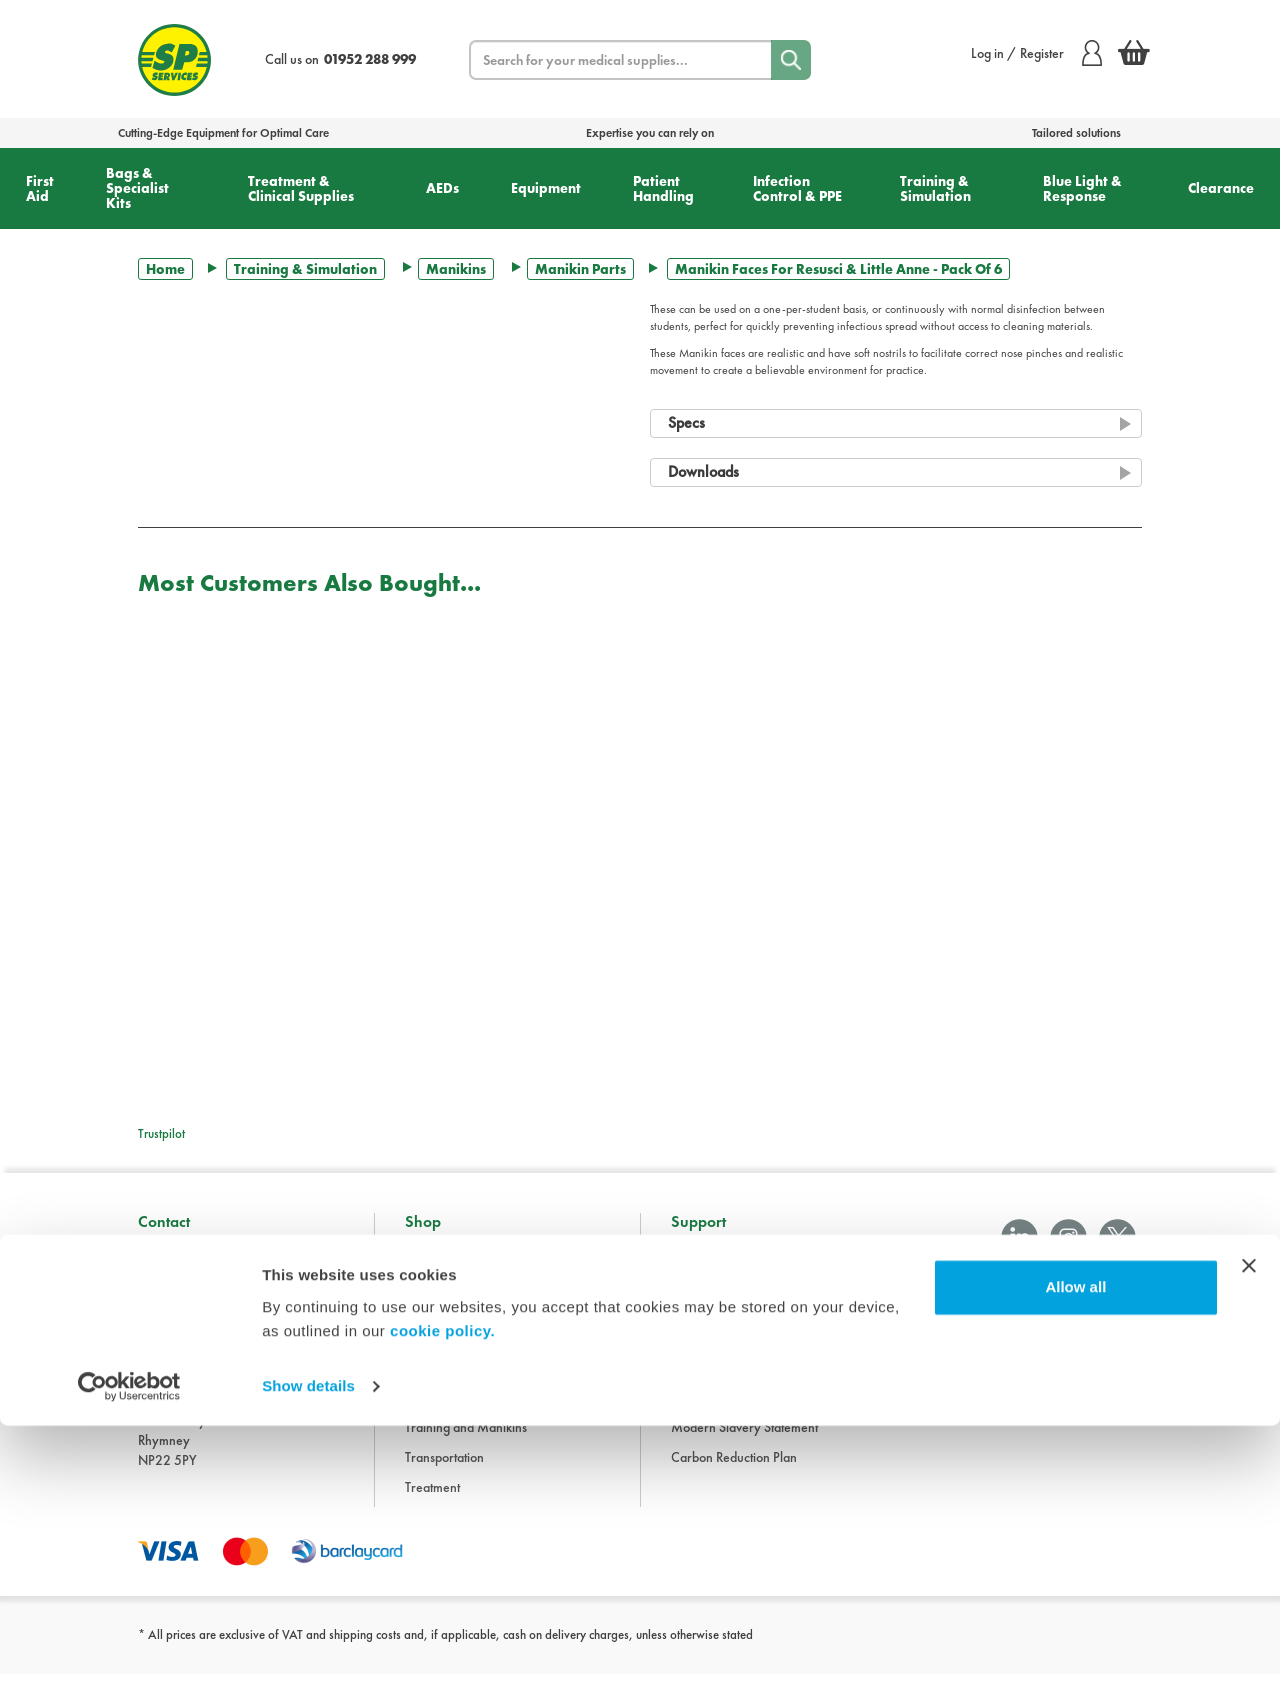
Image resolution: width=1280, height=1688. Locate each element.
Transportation (444, 1471)
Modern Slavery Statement (744, 1441)
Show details (308, 1648)
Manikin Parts (580, 269)
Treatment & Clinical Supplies (301, 188)
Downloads (702, 1291)
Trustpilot (161, 1133)
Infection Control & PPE (797, 188)
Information (703, 1261)
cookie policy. (442, 1593)
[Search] (791, 60)
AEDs (442, 188)
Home (165, 269)
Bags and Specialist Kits (468, 1291)
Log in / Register (1036, 53)
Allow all (1075, 1549)
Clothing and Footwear (467, 1321)
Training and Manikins (466, 1441)
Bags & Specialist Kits (137, 188)
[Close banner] (1249, 1528)
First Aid (40, 188)
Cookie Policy (708, 1411)
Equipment (546, 188)
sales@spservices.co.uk (201, 1384)
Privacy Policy (709, 1381)
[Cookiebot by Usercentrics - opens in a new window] (129, 1649)
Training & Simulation (935, 188)
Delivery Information (728, 1351)
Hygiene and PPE (452, 1411)
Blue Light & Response (1082, 188)
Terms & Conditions (723, 1321)
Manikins (456, 269)
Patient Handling (663, 188)
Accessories (437, 1261)
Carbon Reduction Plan (734, 1471)
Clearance (1221, 188)
